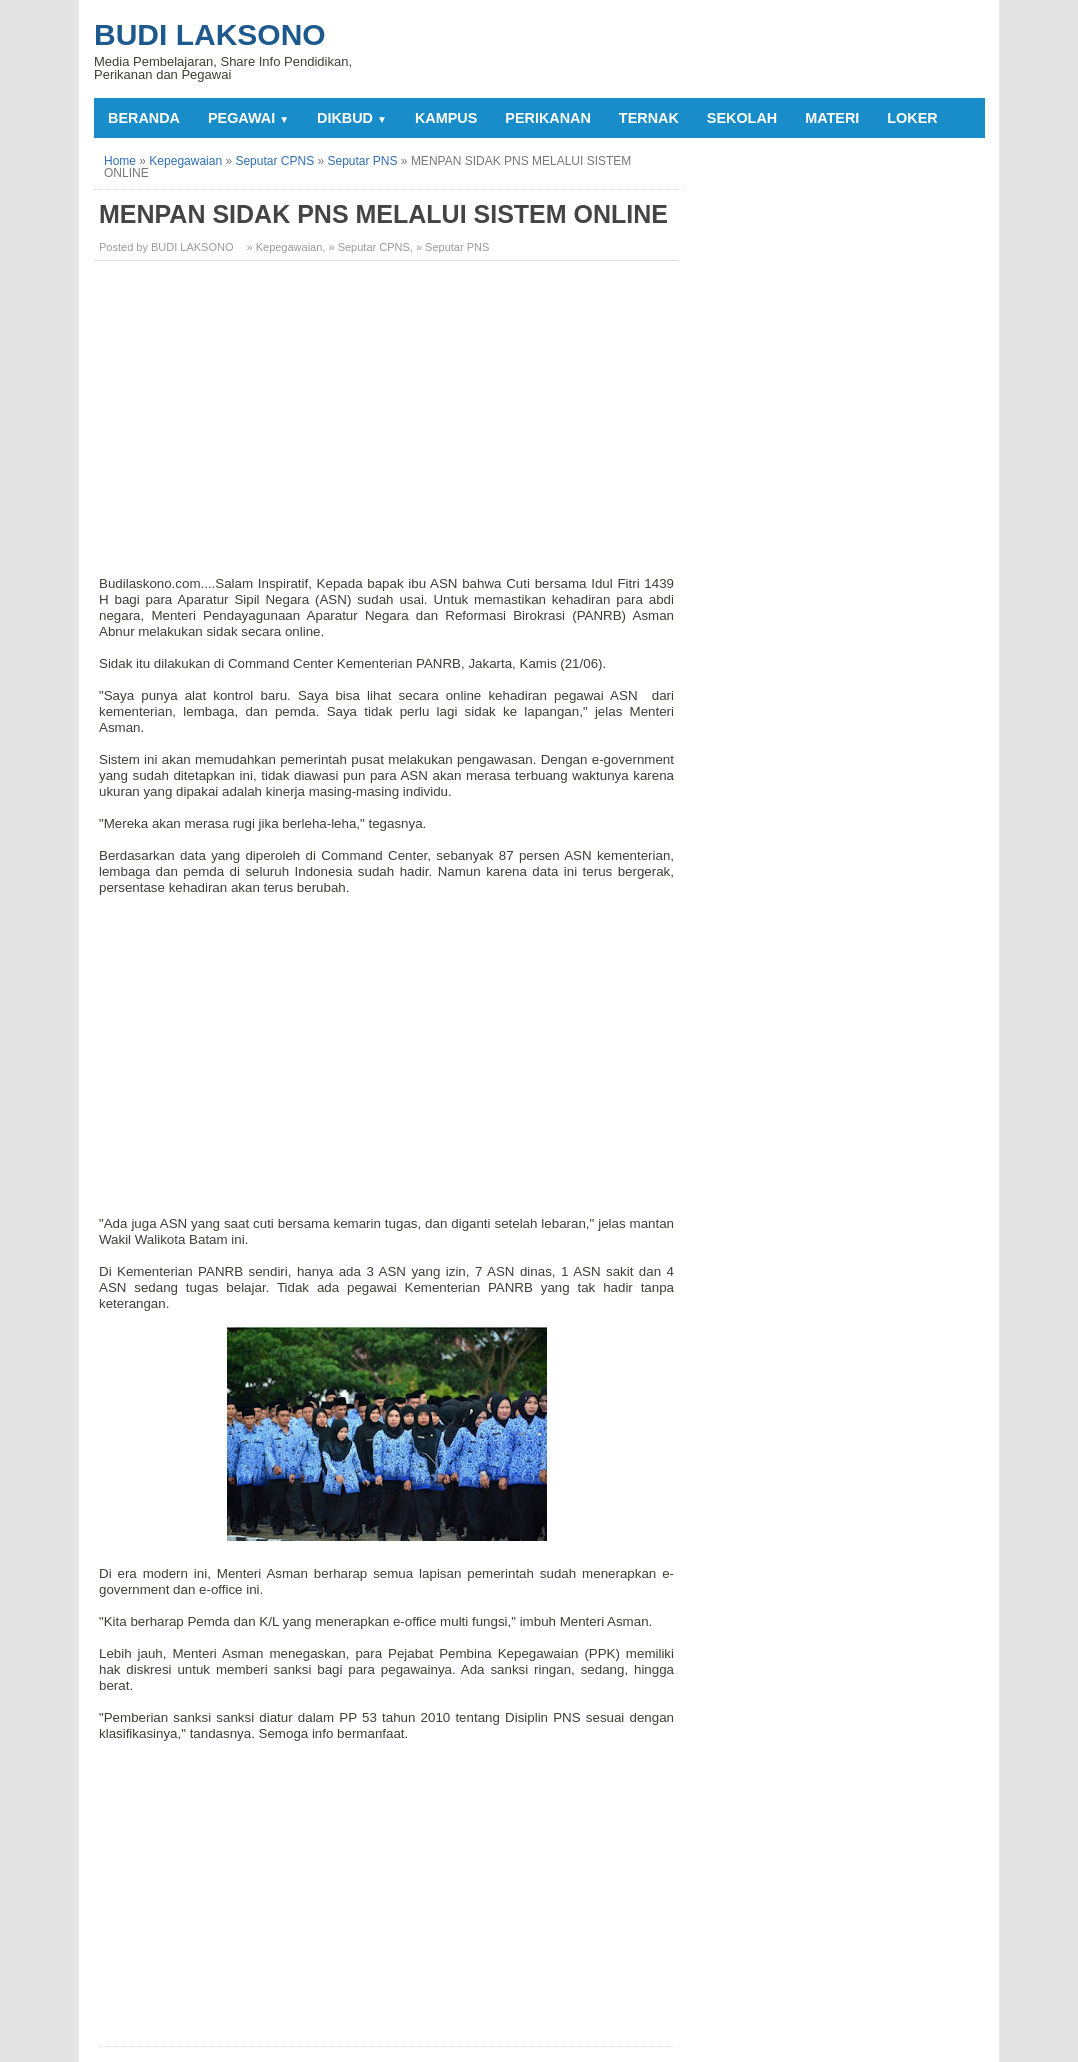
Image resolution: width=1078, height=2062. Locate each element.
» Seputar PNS (452, 247)
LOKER (912, 118)
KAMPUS (446, 118)
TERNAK (649, 118)
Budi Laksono (210, 34)
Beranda (144, 118)
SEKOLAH (742, 118)
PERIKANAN (548, 118)
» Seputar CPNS (368, 247)
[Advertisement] (389, 416)
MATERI (832, 118)
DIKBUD (352, 118)
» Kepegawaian (285, 247)
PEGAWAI (248, 118)
